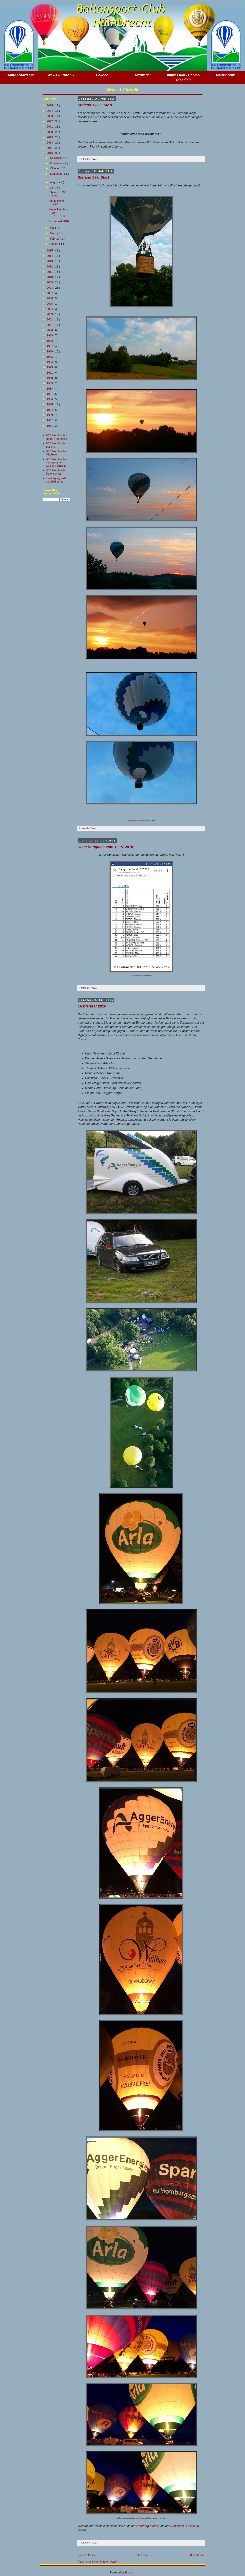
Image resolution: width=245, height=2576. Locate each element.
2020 (50, 132)
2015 (50, 250)
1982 (50, 420)
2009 (50, 282)
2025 (50, 105)
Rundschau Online (182, 2526)
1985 (50, 404)
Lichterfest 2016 (92, 1006)
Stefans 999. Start (93, 177)
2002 (50, 319)
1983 (50, 415)
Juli (52, 187)
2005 (50, 303)
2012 (50, 266)
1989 (50, 383)
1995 (50, 356)
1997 (50, 346)
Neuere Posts (86, 2555)
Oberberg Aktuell (147, 2526)
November (56, 163)
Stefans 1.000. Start (95, 105)
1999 (50, 335)
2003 (50, 314)
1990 (50, 378)
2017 (50, 147)
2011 (50, 271)
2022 (50, 121)
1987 (50, 393)
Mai (52, 227)
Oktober (55, 168)
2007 (50, 293)
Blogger (129, 2572)
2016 (50, 153)
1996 (50, 351)
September (57, 173)
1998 (50, 340)
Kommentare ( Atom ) (105, 2561)
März (53, 233)
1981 (50, 425)
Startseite (142, 2555)
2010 (50, 277)
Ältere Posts (196, 2555)
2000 (50, 330)
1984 (50, 409)
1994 (50, 362)
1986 (50, 399)
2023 (50, 116)
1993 (50, 367)
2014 (50, 255)
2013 (50, 261)
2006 (50, 298)
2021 (50, 126)
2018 (50, 142)
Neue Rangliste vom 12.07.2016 (105, 847)
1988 (50, 388)
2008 (50, 287)
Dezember (56, 157)
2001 (50, 325)
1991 (50, 372)
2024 (50, 110)
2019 (50, 137)
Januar (54, 243)
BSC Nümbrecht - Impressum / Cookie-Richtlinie (56, 462)
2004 (50, 309)
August (54, 182)
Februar (55, 238)
